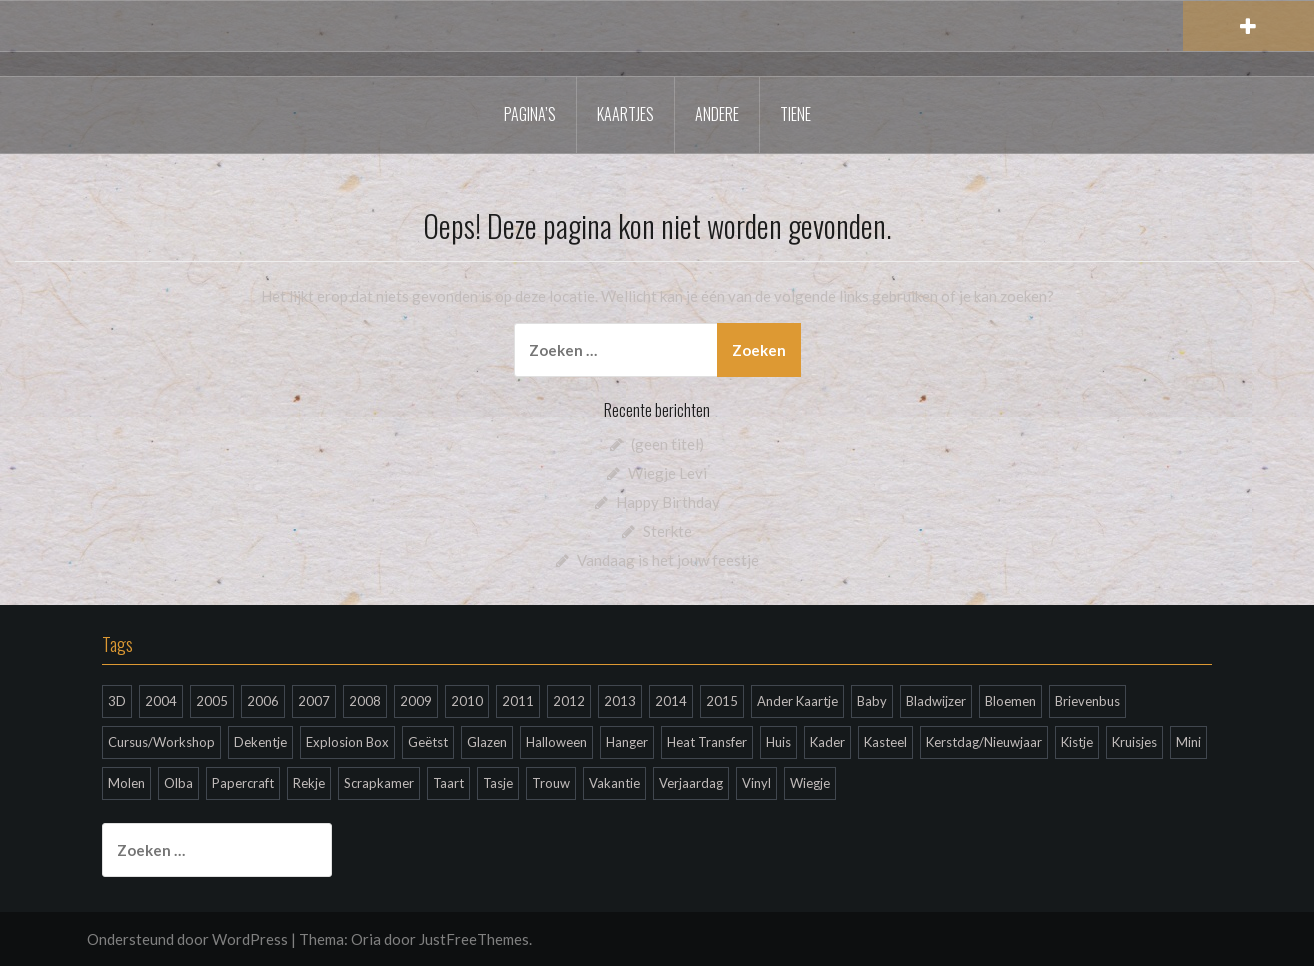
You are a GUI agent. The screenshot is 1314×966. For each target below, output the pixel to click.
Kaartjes (625, 114)
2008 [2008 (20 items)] (365, 701)
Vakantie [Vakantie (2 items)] (614, 783)
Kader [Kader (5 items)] (827, 742)
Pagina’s (530, 114)
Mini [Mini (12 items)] (1188, 742)
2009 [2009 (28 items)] (416, 701)
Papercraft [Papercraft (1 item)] (243, 783)
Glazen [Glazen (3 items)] (487, 742)
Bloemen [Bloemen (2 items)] (1010, 701)
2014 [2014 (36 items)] (671, 701)
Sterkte (667, 531)
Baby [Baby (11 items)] (872, 701)
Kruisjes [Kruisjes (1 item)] (1134, 742)
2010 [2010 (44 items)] (467, 701)
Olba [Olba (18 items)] (178, 783)
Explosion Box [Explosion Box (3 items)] (347, 742)
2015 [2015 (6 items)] (722, 701)
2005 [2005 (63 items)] (212, 701)
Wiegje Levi (667, 473)
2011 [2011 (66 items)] (518, 701)
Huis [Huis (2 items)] (778, 742)
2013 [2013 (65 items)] (620, 701)
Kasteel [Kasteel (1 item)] (885, 742)
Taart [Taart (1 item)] (448, 783)
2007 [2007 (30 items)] (314, 701)
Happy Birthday (668, 502)
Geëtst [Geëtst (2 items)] (428, 742)
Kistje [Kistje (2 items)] (1077, 742)
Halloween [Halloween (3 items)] (556, 742)
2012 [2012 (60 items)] (569, 701)
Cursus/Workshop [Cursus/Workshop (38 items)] (161, 742)
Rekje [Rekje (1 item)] (309, 783)
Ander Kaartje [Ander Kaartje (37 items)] (797, 701)
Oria (366, 939)
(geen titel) (667, 444)
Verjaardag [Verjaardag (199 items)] (691, 783)
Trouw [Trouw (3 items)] (551, 783)
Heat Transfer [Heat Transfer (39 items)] (707, 742)
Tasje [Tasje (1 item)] (498, 783)
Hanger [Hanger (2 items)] (627, 742)
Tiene (795, 114)
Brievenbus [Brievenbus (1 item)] (1087, 701)
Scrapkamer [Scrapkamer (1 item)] (379, 783)
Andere (717, 114)
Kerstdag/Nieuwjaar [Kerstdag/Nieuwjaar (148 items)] (984, 742)
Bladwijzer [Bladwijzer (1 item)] (936, 701)
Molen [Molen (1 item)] (126, 783)
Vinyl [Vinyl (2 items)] (756, 783)
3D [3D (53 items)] (117, 701)
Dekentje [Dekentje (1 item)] (260, 742)
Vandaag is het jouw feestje (668, 560)
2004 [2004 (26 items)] (161, 701)
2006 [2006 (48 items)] (263, 701)
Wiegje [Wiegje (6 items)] (810, 783)
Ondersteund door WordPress (187, 939)
